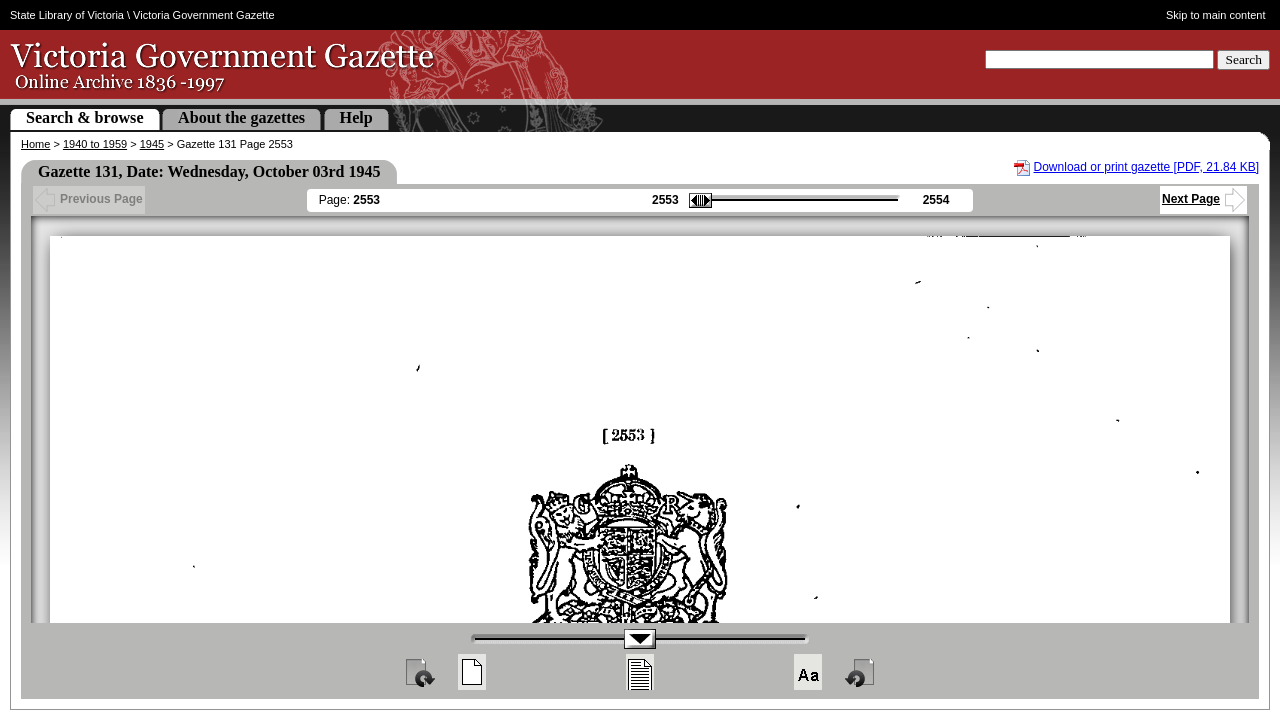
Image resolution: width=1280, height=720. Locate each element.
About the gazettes (241, 117)
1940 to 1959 (95, 144)
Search (1243, 59)
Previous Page (89, 199)
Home (35, 144)
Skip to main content (1216, 15)
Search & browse (85, 117)
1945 (152, 144)
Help (356, 117)
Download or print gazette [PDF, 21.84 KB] (1146, 167)
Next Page (1203, 199)
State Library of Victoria (67, 15)
